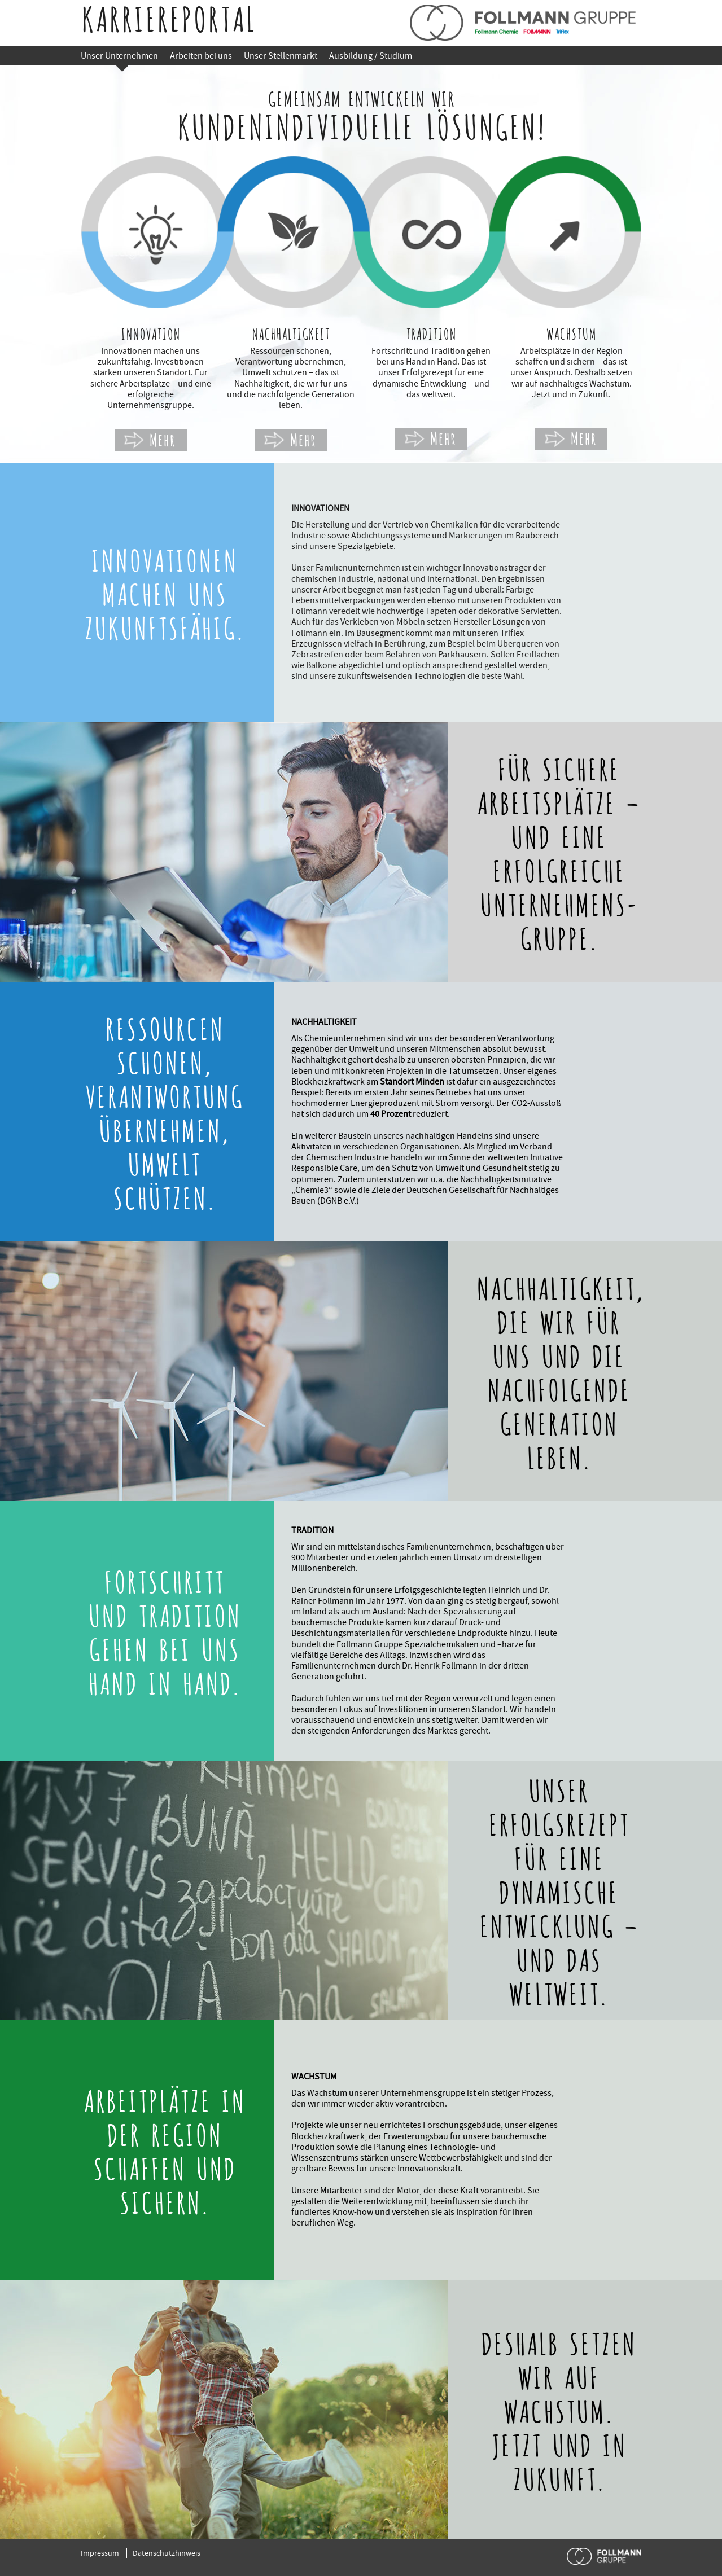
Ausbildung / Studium (370, 56)
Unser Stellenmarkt (280, 56)
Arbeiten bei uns (201, 56)
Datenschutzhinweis (166, 2553)
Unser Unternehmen (119, 56)
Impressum (100, 2553)
